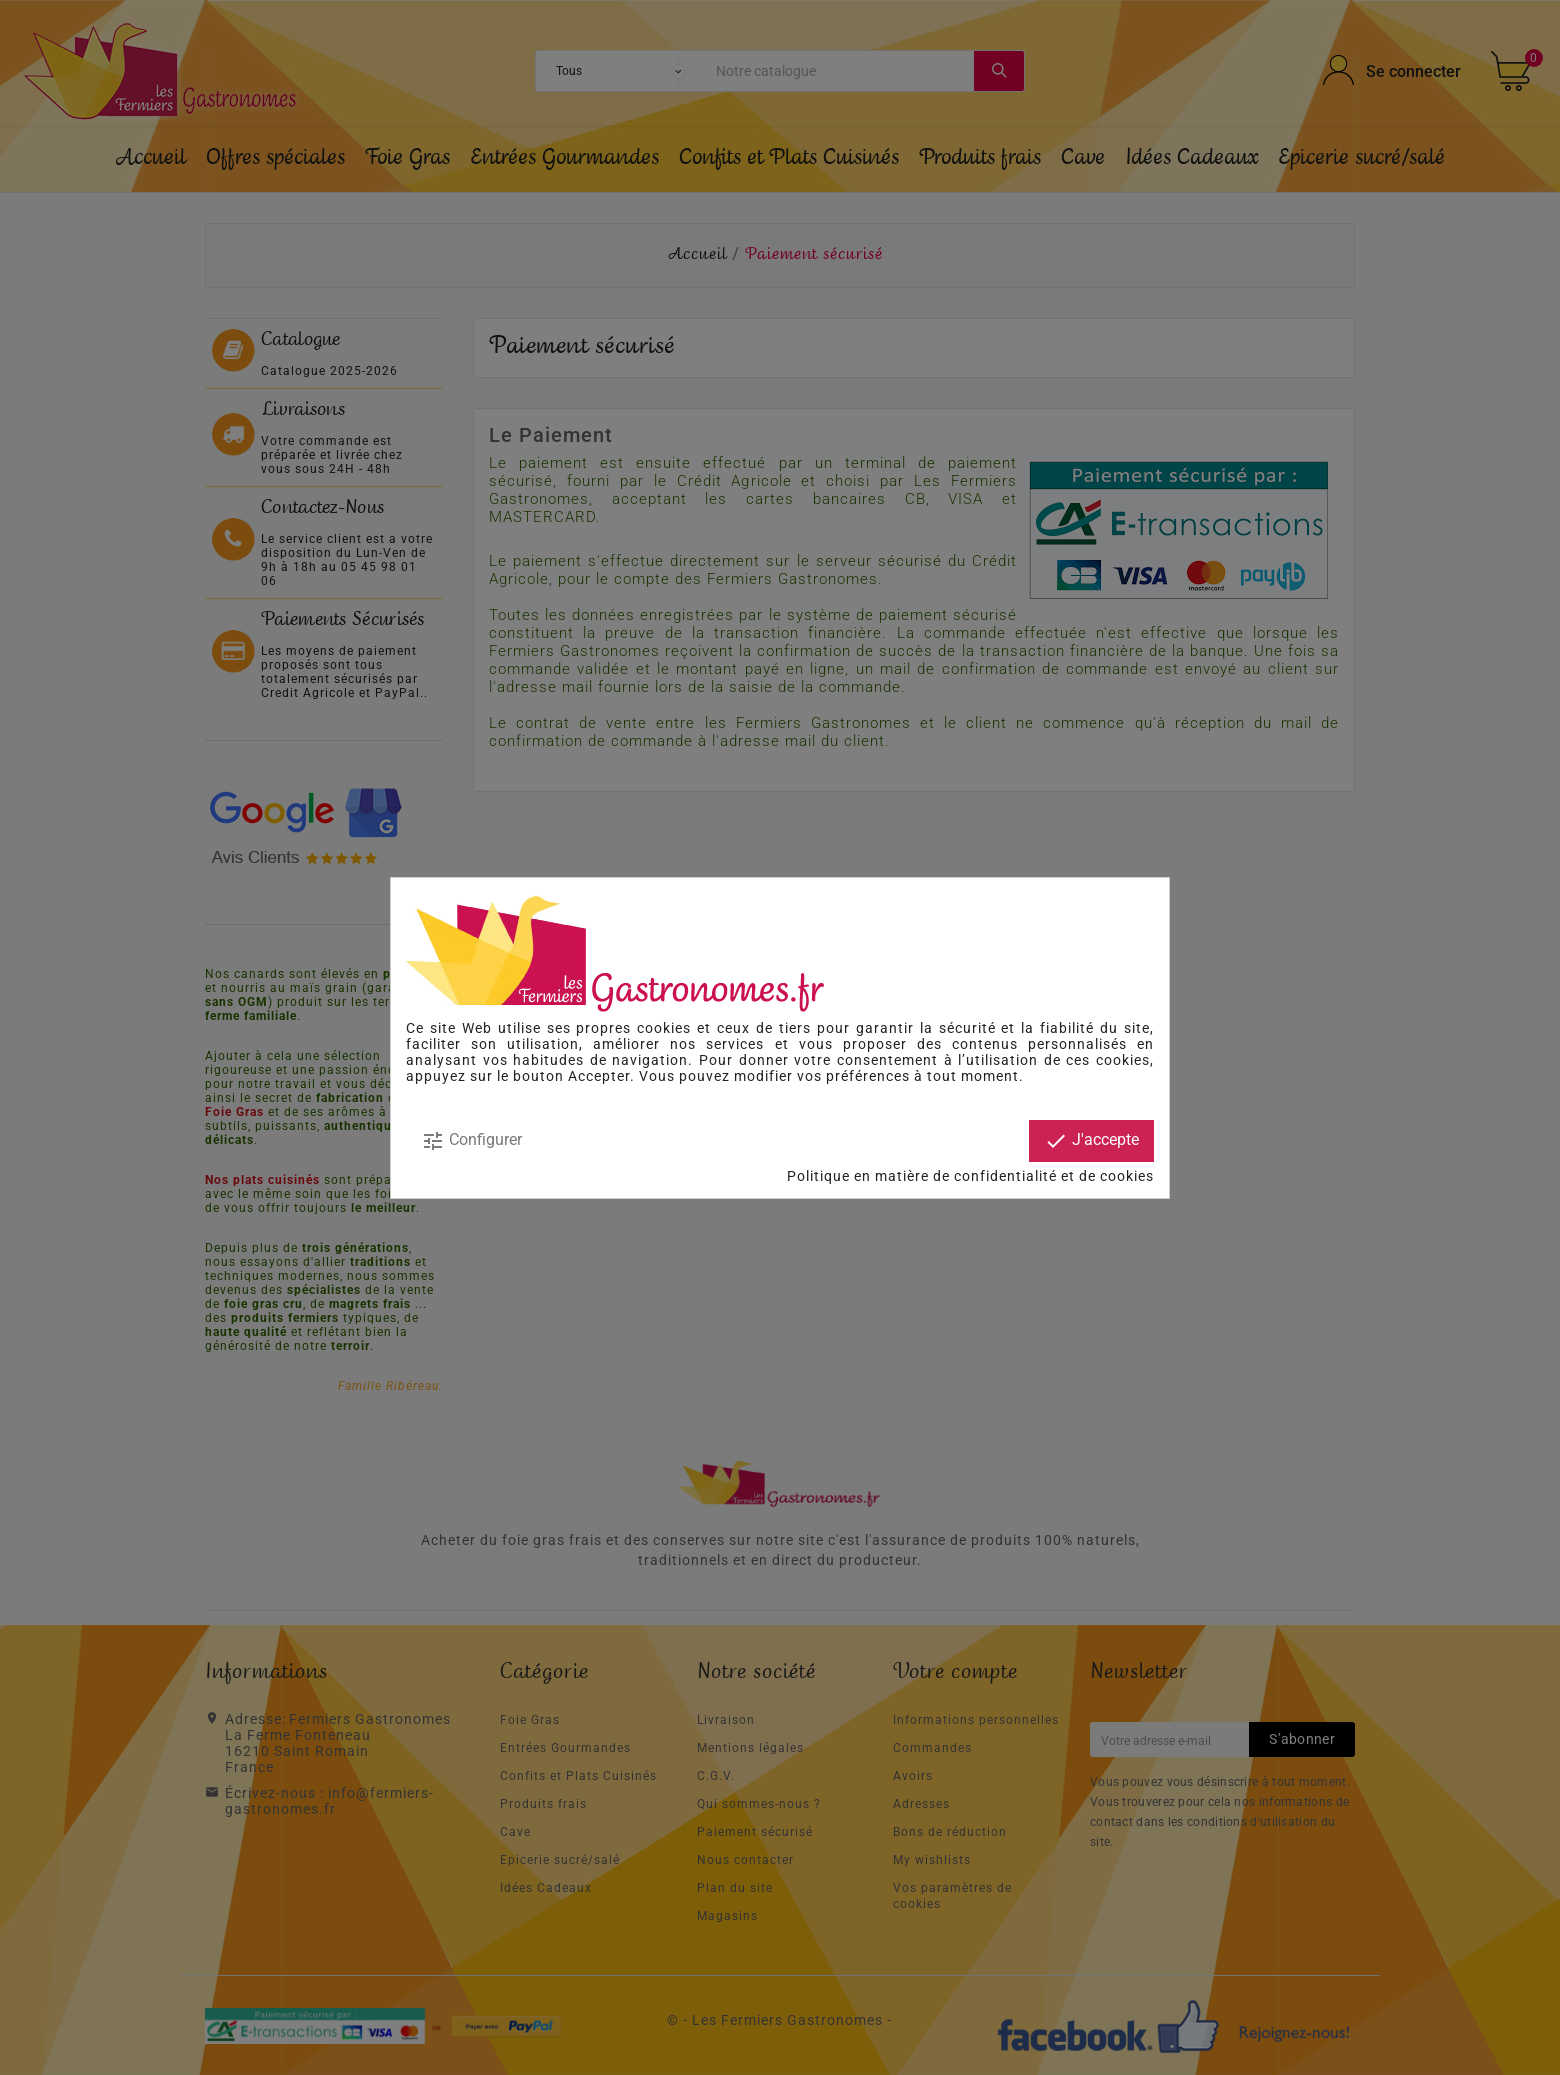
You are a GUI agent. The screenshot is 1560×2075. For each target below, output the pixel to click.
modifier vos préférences (822, 1076)
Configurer (471, 1141)
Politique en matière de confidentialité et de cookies (970, 1176)
